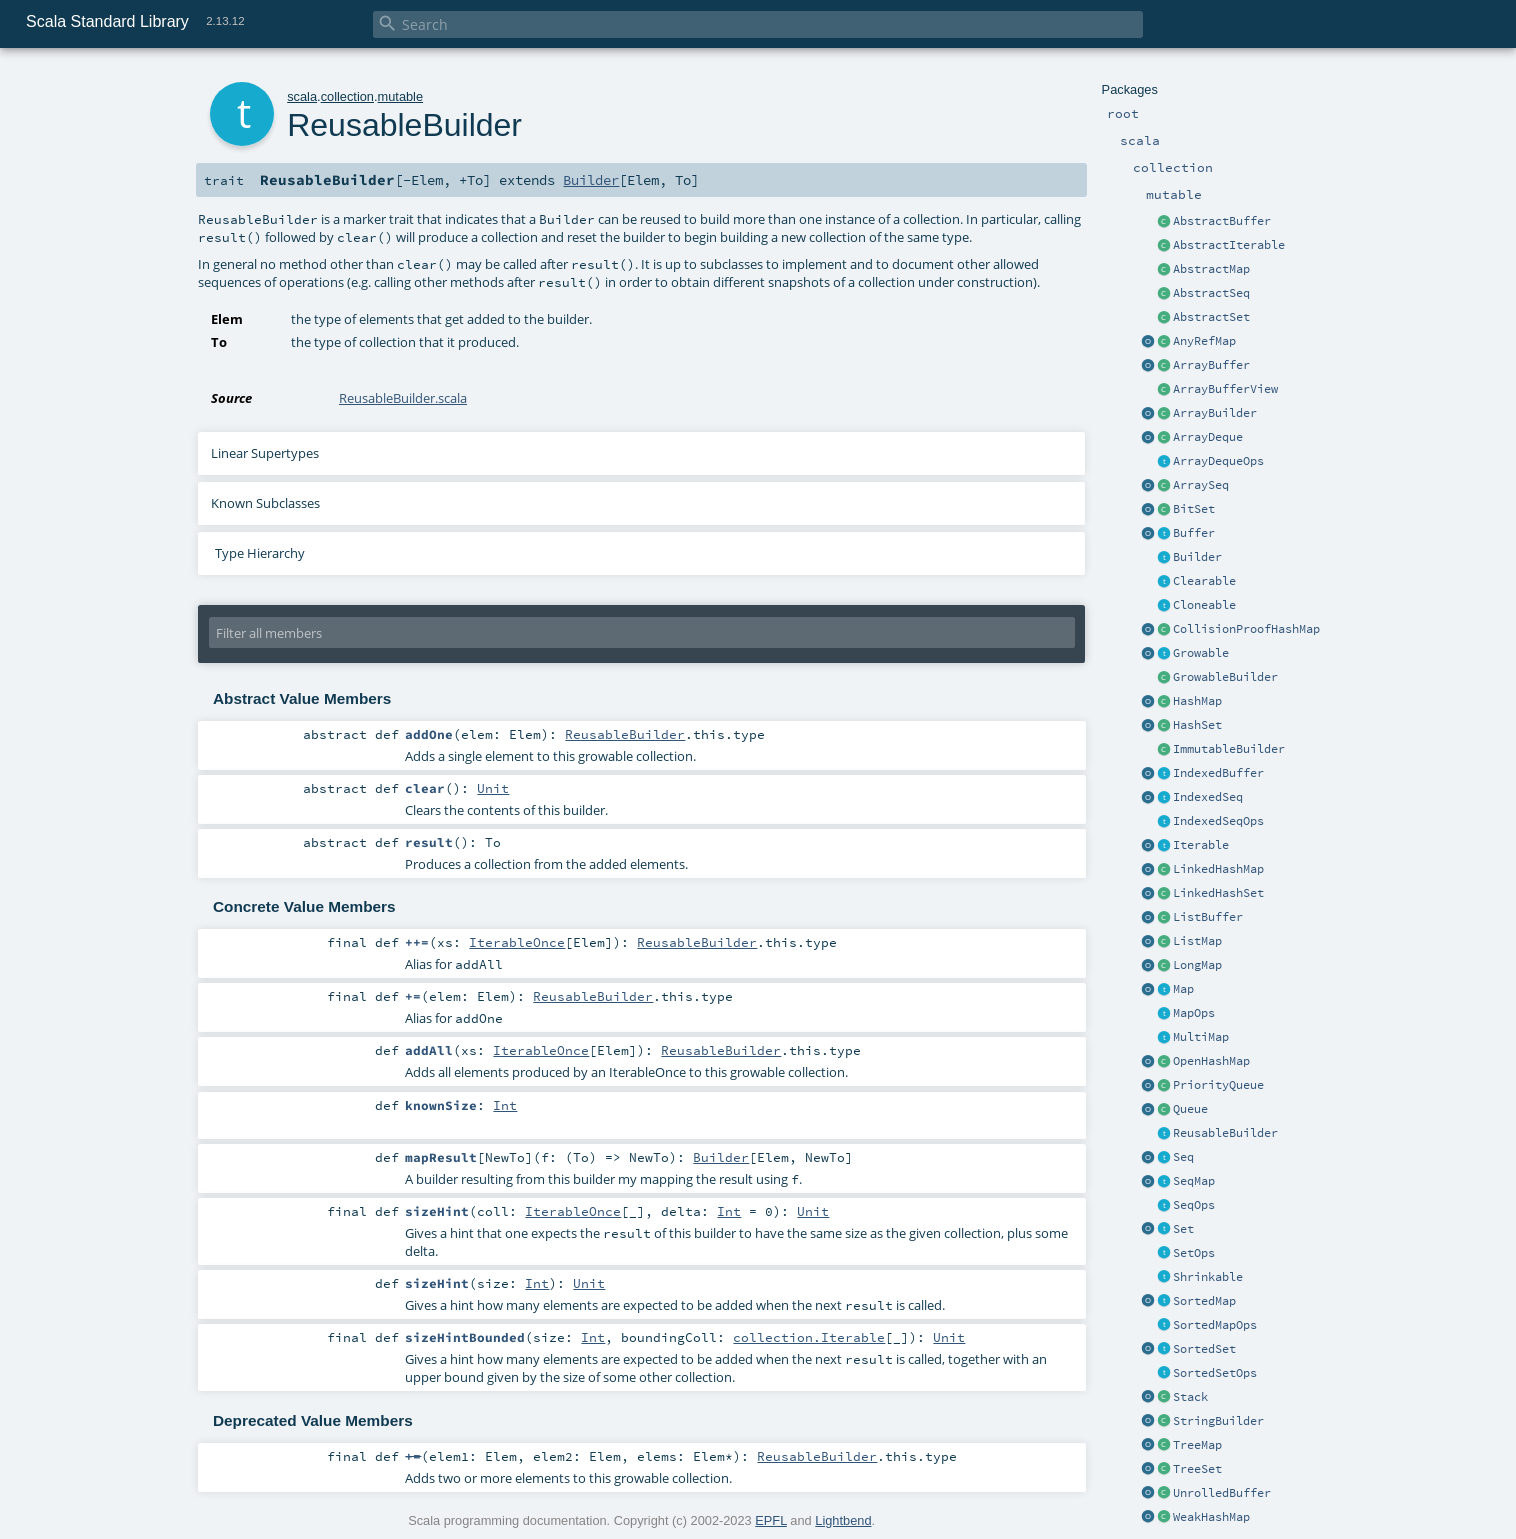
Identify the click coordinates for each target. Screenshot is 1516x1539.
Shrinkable (1208, 1277)
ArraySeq (1201, 485)
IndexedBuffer (1218, 773)
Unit (493, 788)
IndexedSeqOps (1218, 821)
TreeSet (1197, 1469)
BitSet (1194, 509)
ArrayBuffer (1211, 365)
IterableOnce (517, 942)
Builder (1197, 557)
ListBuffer (1208, 917)
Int (505, 1105)
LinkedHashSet (1218, 893)
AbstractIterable (1229, 245)
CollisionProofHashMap (1246, 629)
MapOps (1194, 1013)
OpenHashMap (1211, 1061)
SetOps (1194, 1253)
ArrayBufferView (1225, 389)
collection (347, 96)
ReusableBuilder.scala (403, 398)
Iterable (1201, 845)
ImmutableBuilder (1229, 749)
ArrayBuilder (1215, 413)
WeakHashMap (1211, 1517)
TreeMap (1197, 1445)
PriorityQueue (1218, 1085)
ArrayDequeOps (1218, 461)
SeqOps (1194, 1205)
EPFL (771, 1520)
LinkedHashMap (1218, 869)
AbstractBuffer (1222, 221)
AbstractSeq (1211, 293)
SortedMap (1204, 1301)
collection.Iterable (809, 1337)
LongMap (1197, 965)
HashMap (1197, 701)
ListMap (1197, 941)
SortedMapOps (1215, 1325)
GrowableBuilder (1225, 677)
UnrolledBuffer (1222, 1493)
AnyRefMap (1204, 341)
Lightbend (843, 1520)
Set (1183, 1229)
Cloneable (1204, 605)
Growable (1201, 653)
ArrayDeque (1208, 437)
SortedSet (1204, 1349)
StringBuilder (1218, 1421)
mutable (401, 96)
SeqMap (1194, 1181)
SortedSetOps (1215, 1373)
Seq (1183, 1157)
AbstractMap (1211, 269)
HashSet (1197, 725)
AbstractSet (1211, 317)
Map (1183, 989)
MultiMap (1201, 1037)
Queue (1190, 1109)
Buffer (1194, 533)
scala (302, 96)
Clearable (1204, 581)
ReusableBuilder (1225, 1133)
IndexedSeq (1208, 797)
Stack (1190, 1397)
